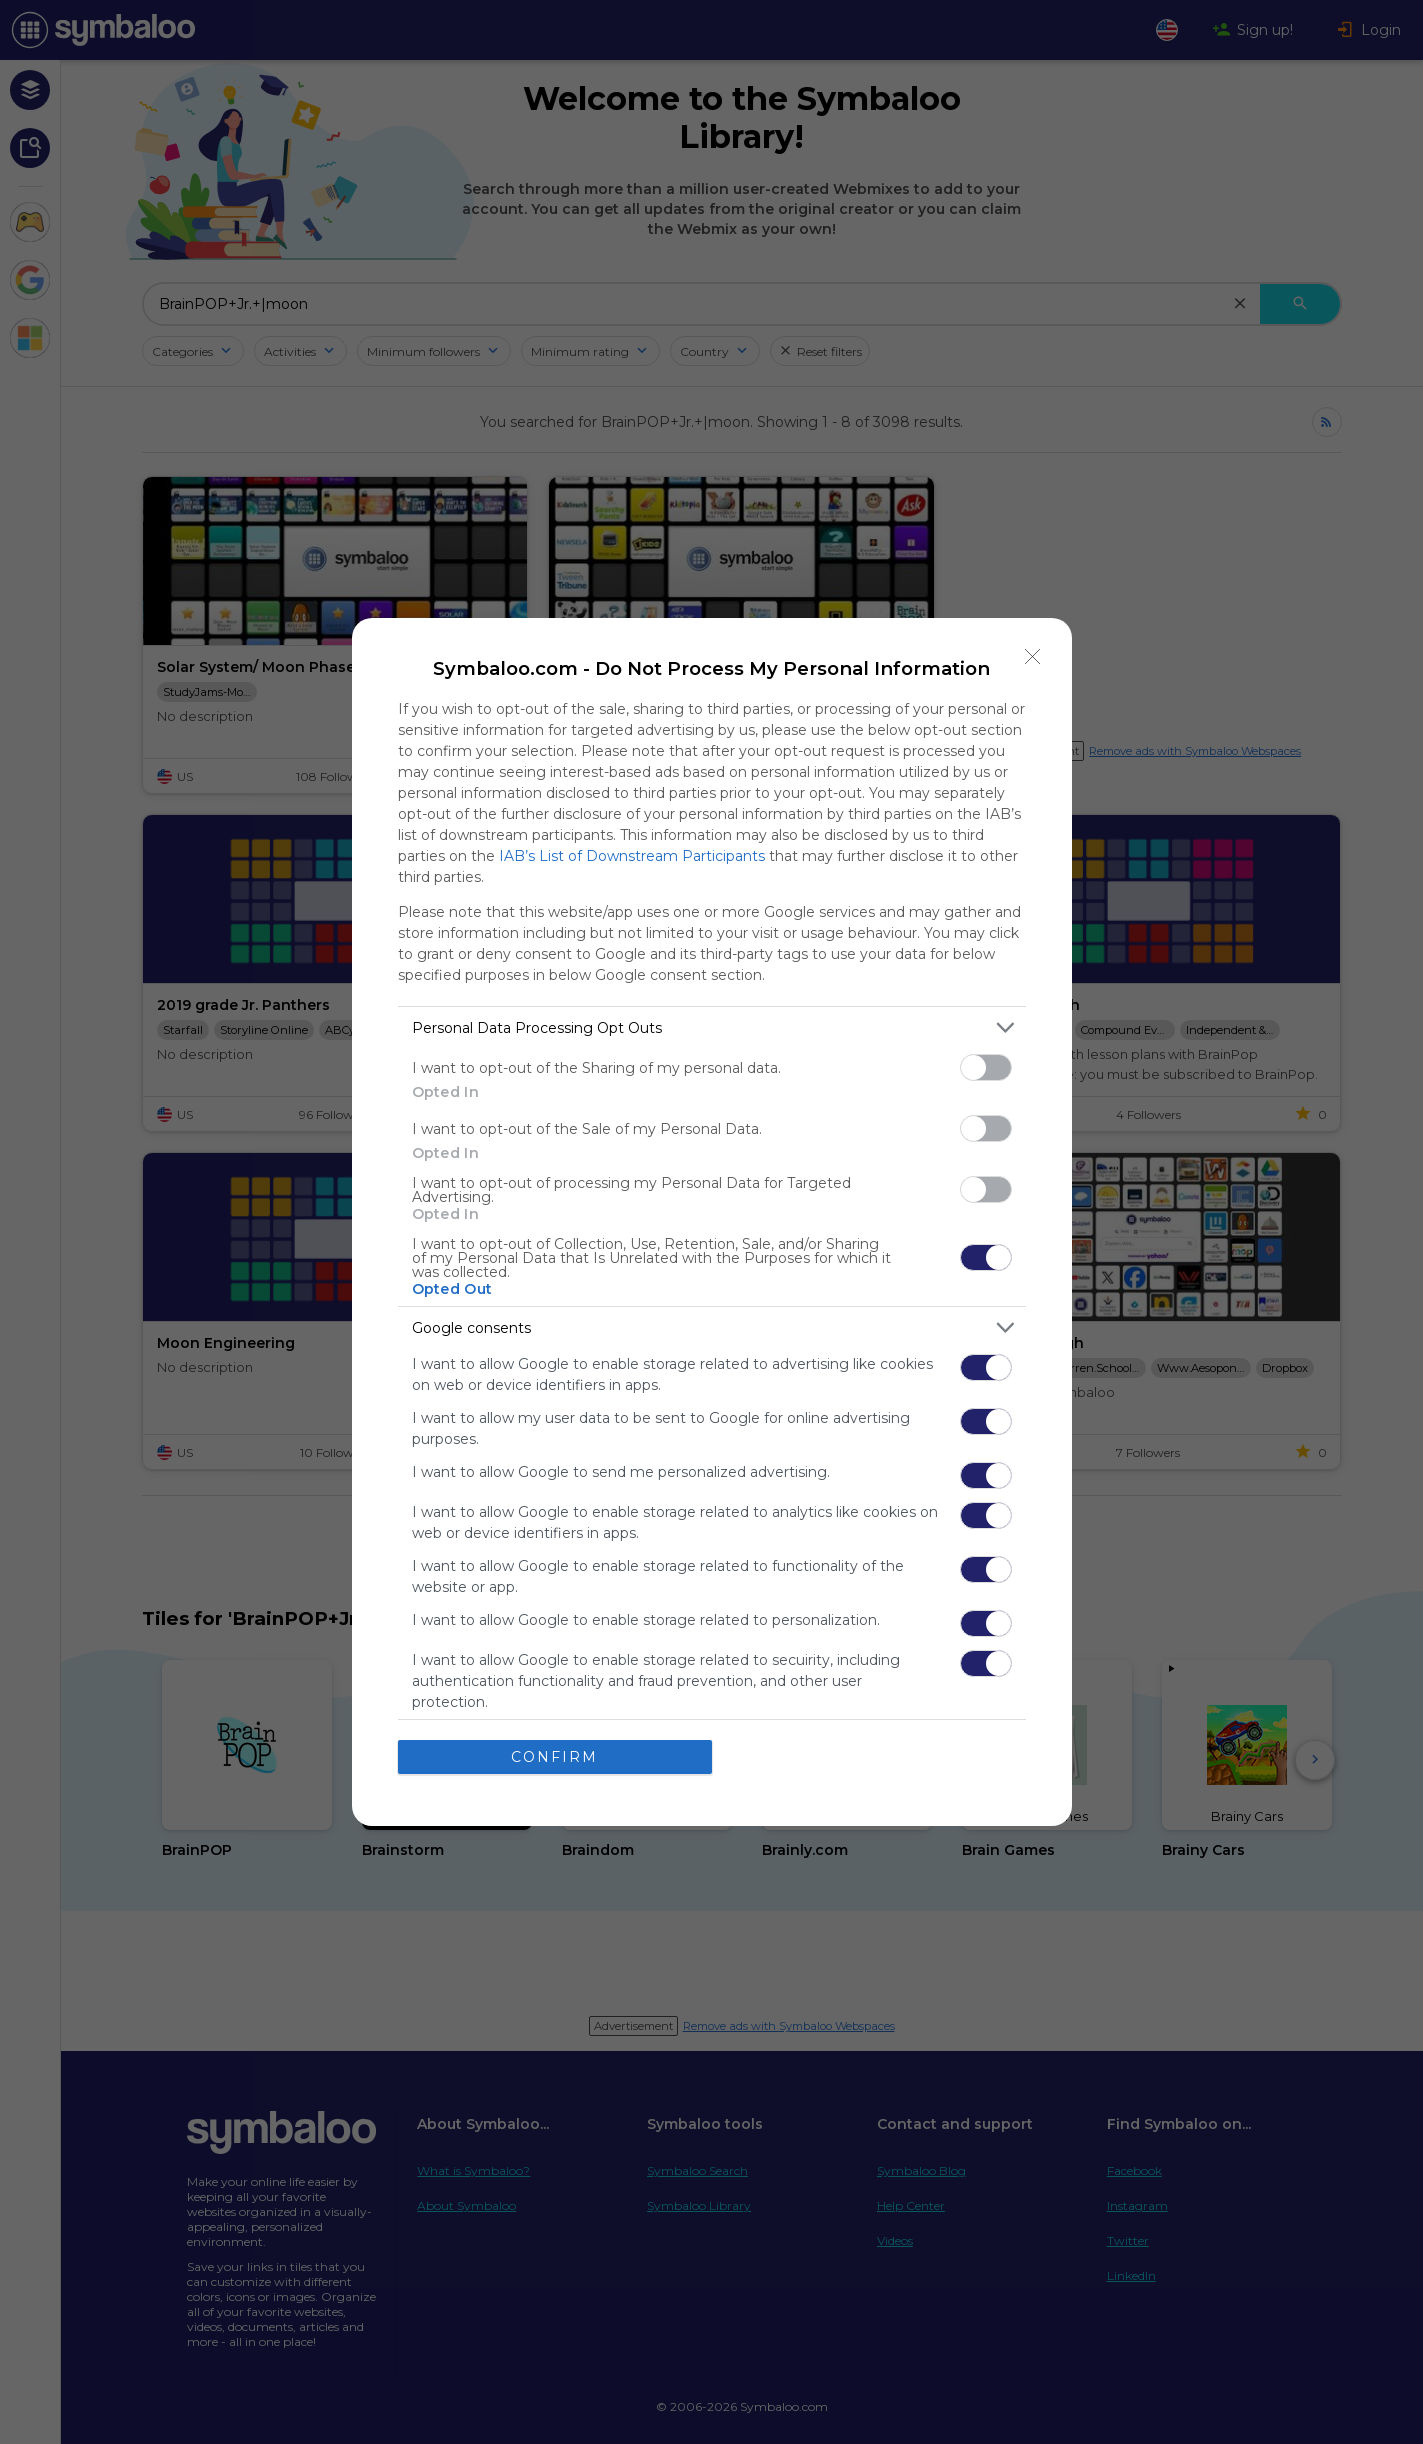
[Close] (1033, 657)
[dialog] (712, 1222)
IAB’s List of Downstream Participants (632, 856)
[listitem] (712, 1027)
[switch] (986, 1067)
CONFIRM (554, 1757)
